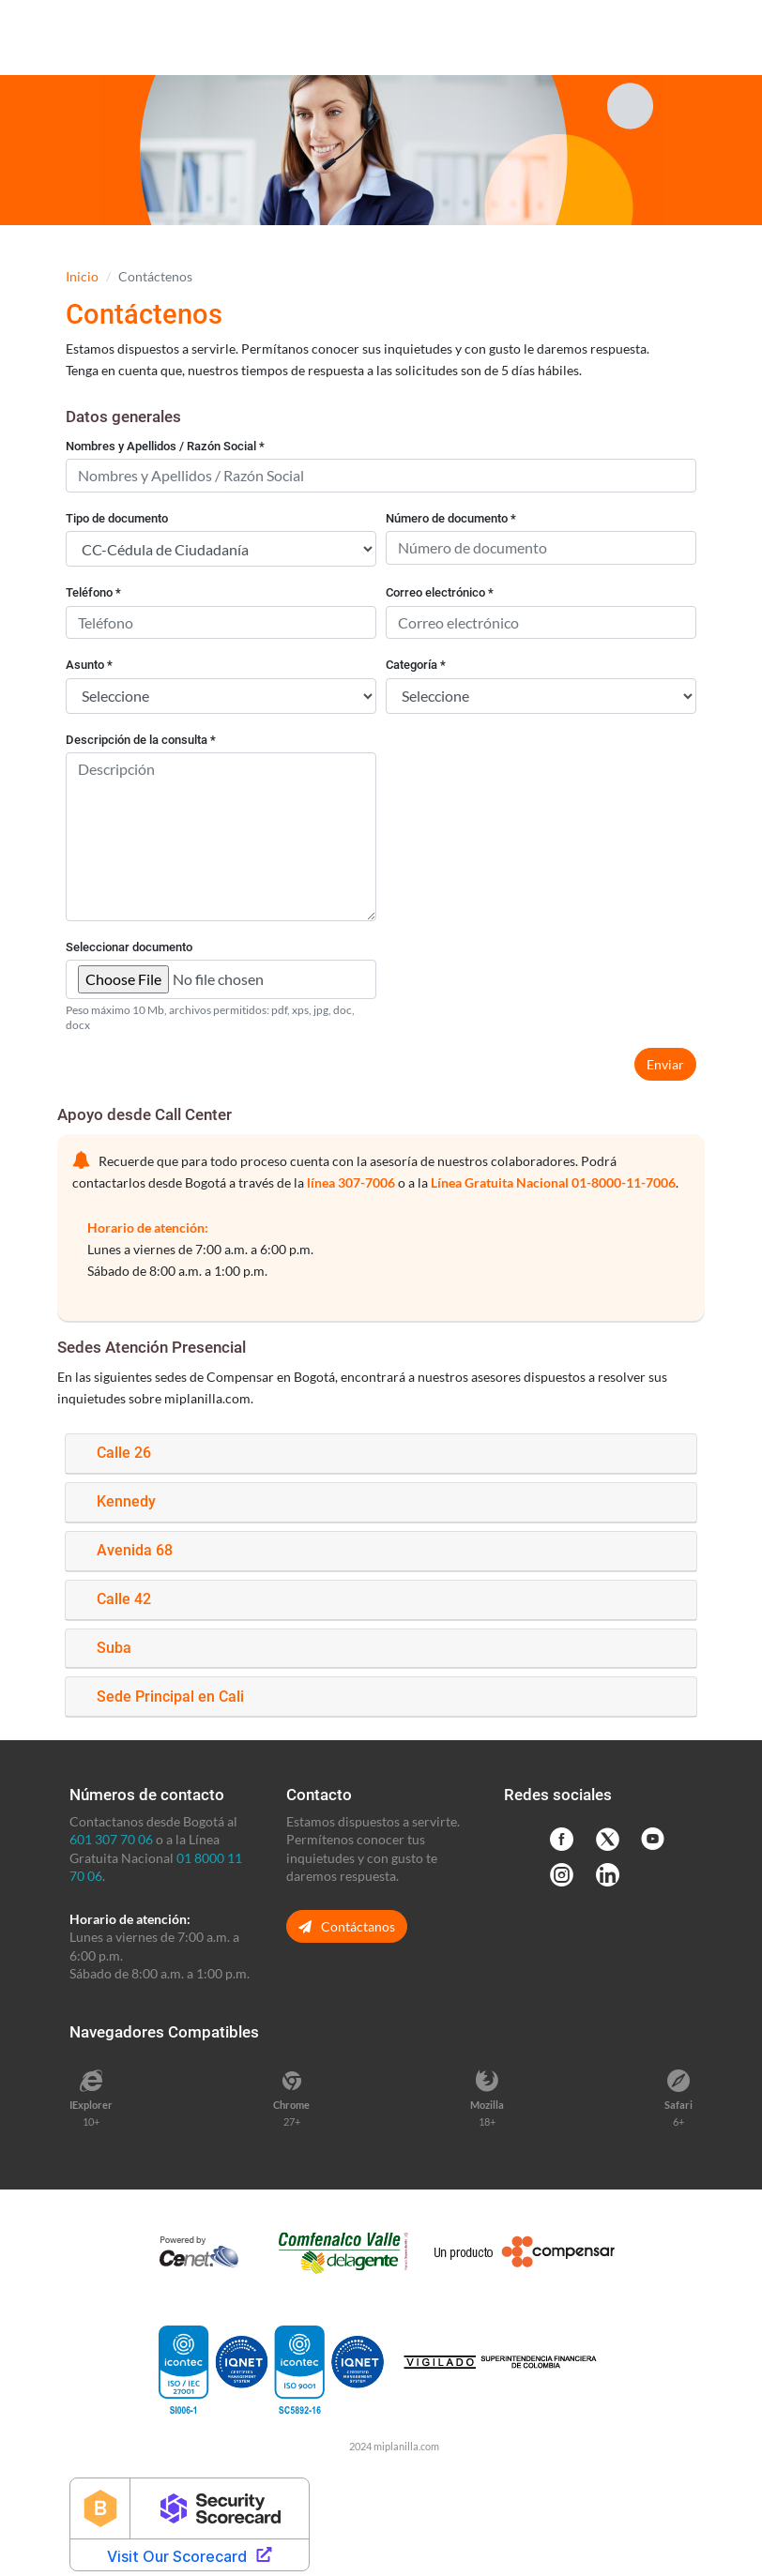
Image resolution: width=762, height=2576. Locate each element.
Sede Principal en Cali (170, 1696)
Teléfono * (93, 592)
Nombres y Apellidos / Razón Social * (165, 446)
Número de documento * (451, 518)
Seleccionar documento (129, 947)
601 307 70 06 (111, 1839)
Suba (114, 1648)
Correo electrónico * (440, 592)
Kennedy (126, 1501)
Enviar (665, 1064)
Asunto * (89, 665)
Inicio (82, 276)
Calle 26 (124, 1453)
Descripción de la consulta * (141, 740)
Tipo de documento (117, 518)
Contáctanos (346, 1926)
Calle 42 (124, 1599)
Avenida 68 (135, 1550)
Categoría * (416, 665)
